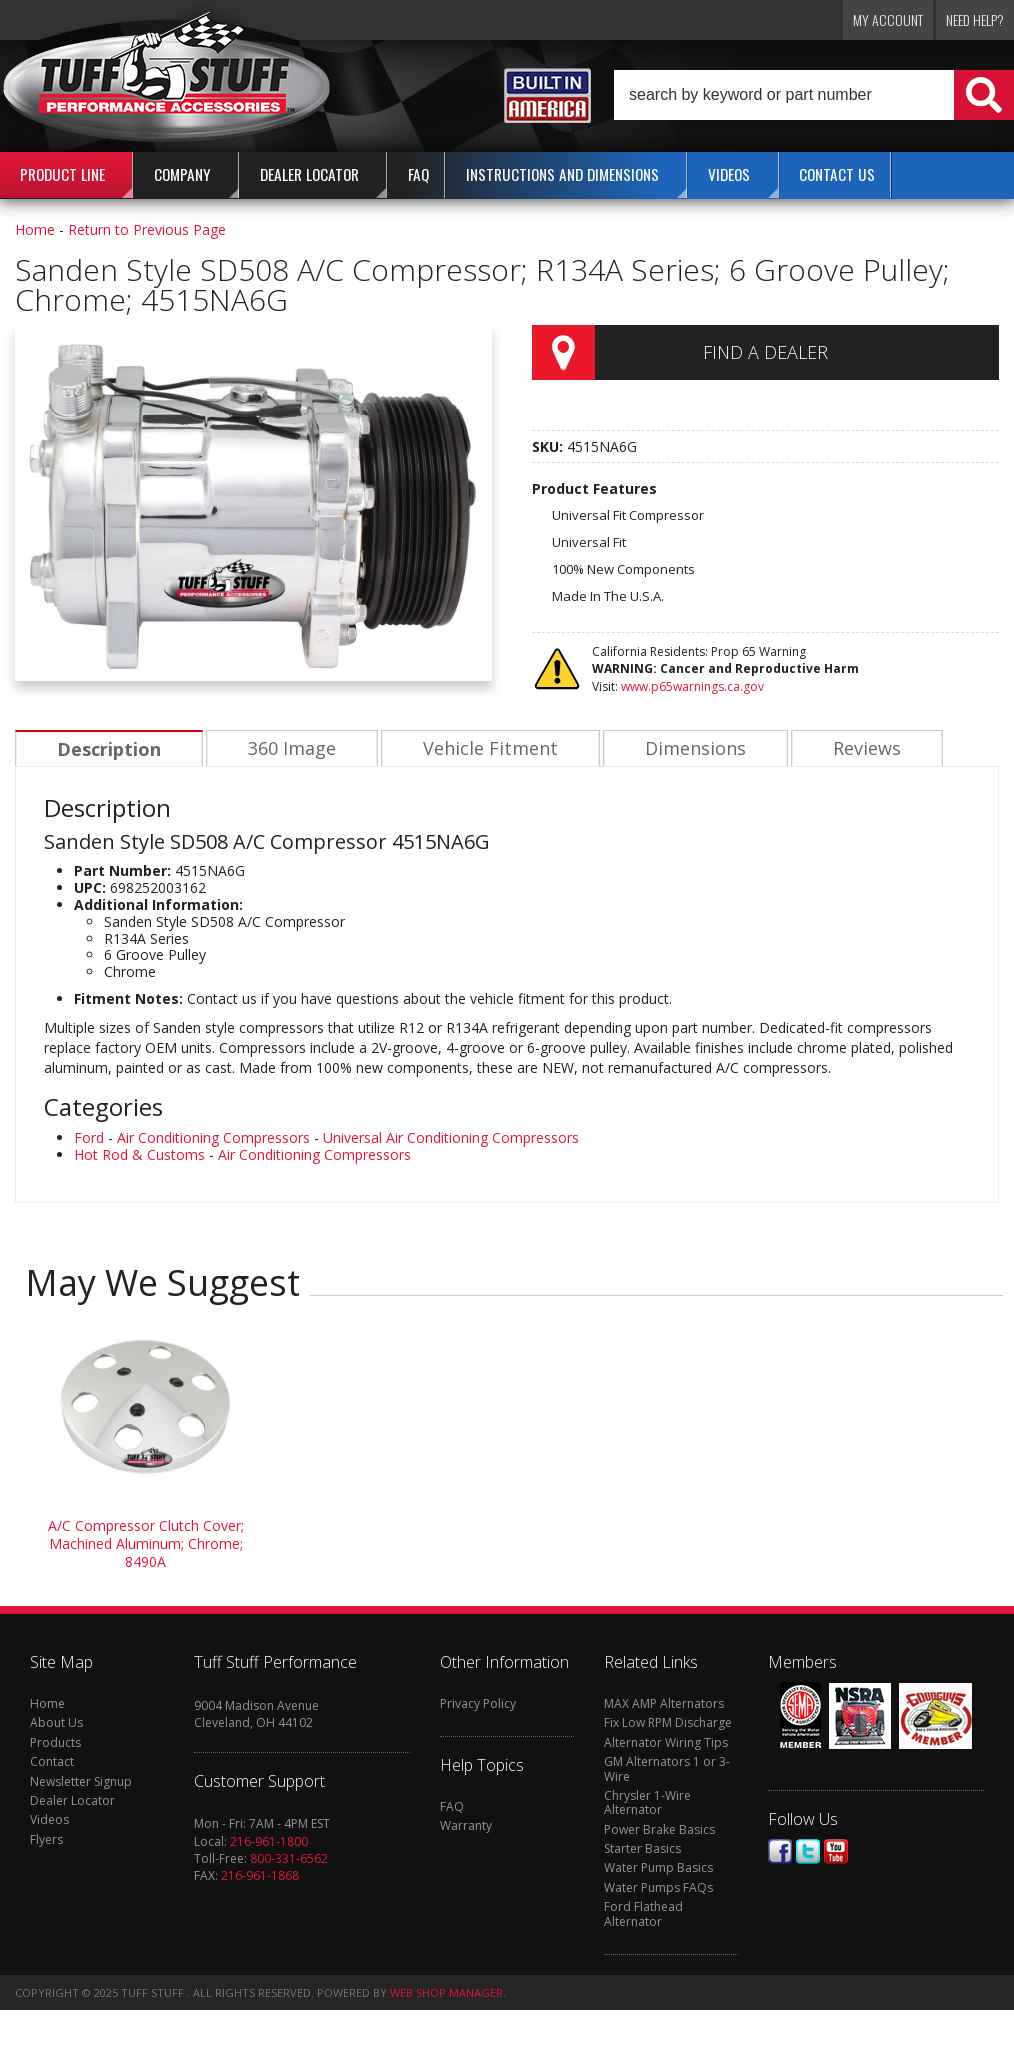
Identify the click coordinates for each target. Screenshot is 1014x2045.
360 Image (289, 749)
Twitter (808, 1851)
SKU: (549, 446)
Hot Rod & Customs (139, 1154)
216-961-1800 (269, 1841)
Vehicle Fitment (485, 749)
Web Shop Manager (446, 1992)
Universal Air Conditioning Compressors (451, 1137)
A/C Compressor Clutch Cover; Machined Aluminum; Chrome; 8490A (146, 1543)
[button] (814, 95)
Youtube (836, 1851)
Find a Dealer (765, 352)
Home (35, 229)
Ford (89, 1137)
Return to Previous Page (147, 229)
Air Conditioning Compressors (213, 1137)
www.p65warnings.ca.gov (692, 686)
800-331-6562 (289, 1858)
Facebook (780, 1851)
